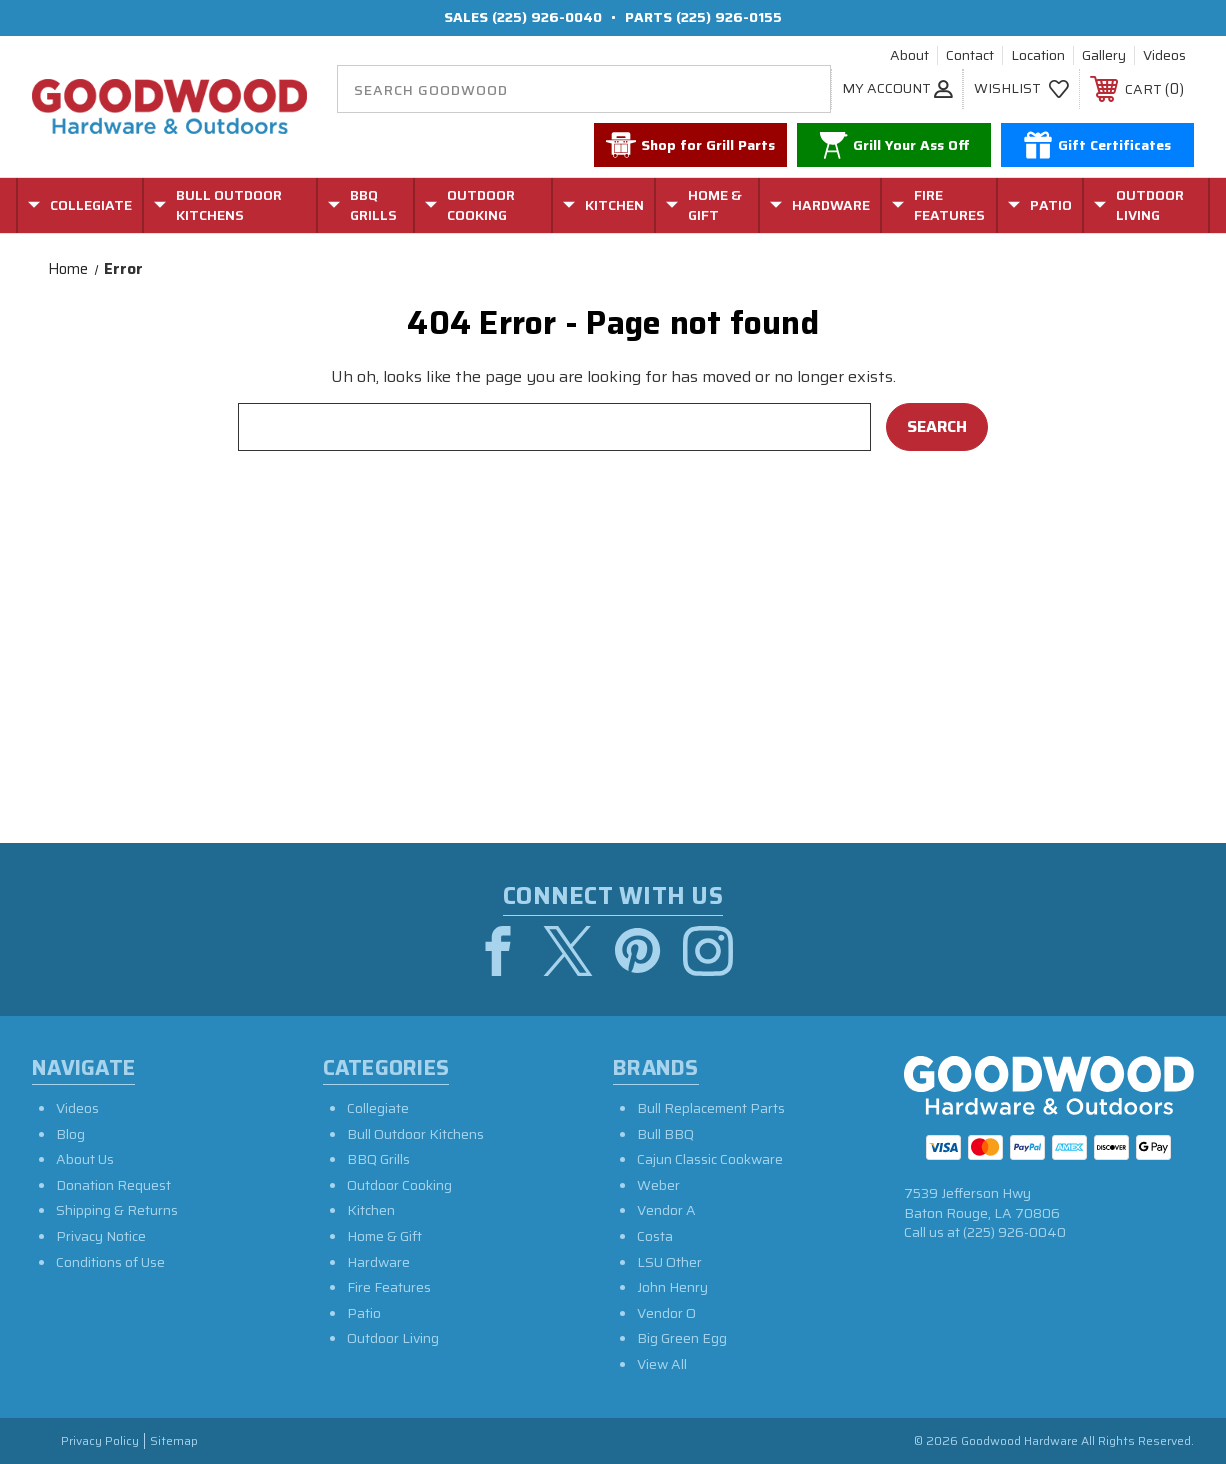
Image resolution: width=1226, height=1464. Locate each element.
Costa (655, 1236)
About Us (85, 1159)
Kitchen (371, 1210)
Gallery (1104, 56)
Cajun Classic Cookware (710, 1159)
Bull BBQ (665, 1134)
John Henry (672, 1287)
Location (1038, 56)
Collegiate (378, 1108)
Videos (1164, 56)
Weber (658, 1185)
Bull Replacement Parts (711, 1108)
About (909, 56)
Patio (364, 1313)
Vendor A (666, 1210)
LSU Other (669, 1262)
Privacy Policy (100, 1441)
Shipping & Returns (117, 1210)
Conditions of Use (110, 1262)
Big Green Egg (682, 1338)
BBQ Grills (378, 1159)
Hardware (378, 1262)
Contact (970, 56)
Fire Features (389, 1287)
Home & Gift (384, 1236)
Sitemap (174, 1441)
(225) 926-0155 (729, 17)
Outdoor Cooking (399, 1185)
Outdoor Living (393, 1338)
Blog (70, 1134)
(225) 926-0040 (547, 17)
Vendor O (666, 1313)
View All (662, 1364)
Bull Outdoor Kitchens (415, 1134)
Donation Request (113, 1185)
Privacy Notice (101, 1236)
